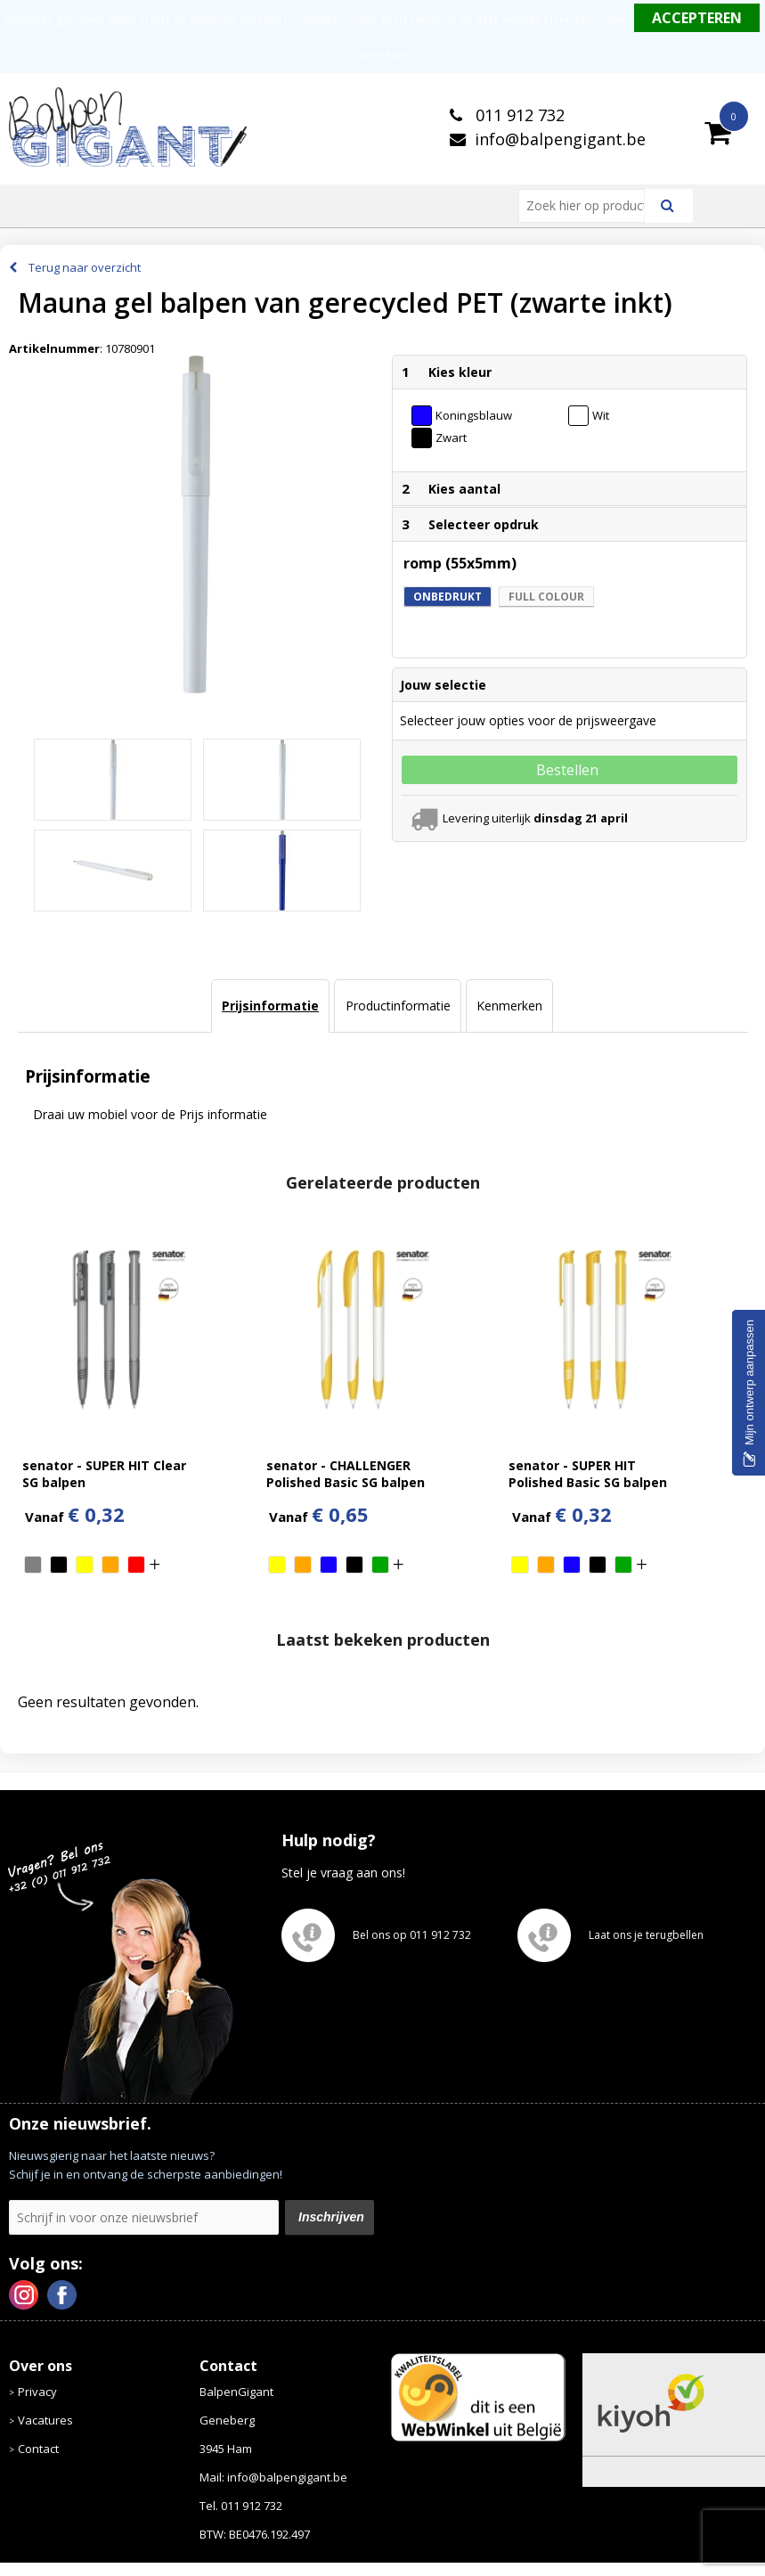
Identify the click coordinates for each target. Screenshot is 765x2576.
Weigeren (384, 54)
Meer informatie (584, 19)
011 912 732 (518, 115)
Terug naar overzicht (84, 267)
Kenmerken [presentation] (509, 1005)
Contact (38, 2449)
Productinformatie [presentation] (398, 1005)
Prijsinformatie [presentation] (270, 1005)
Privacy (37, 2392)
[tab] (270, 1006)
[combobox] (588, 206)
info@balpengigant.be (560, 139)
